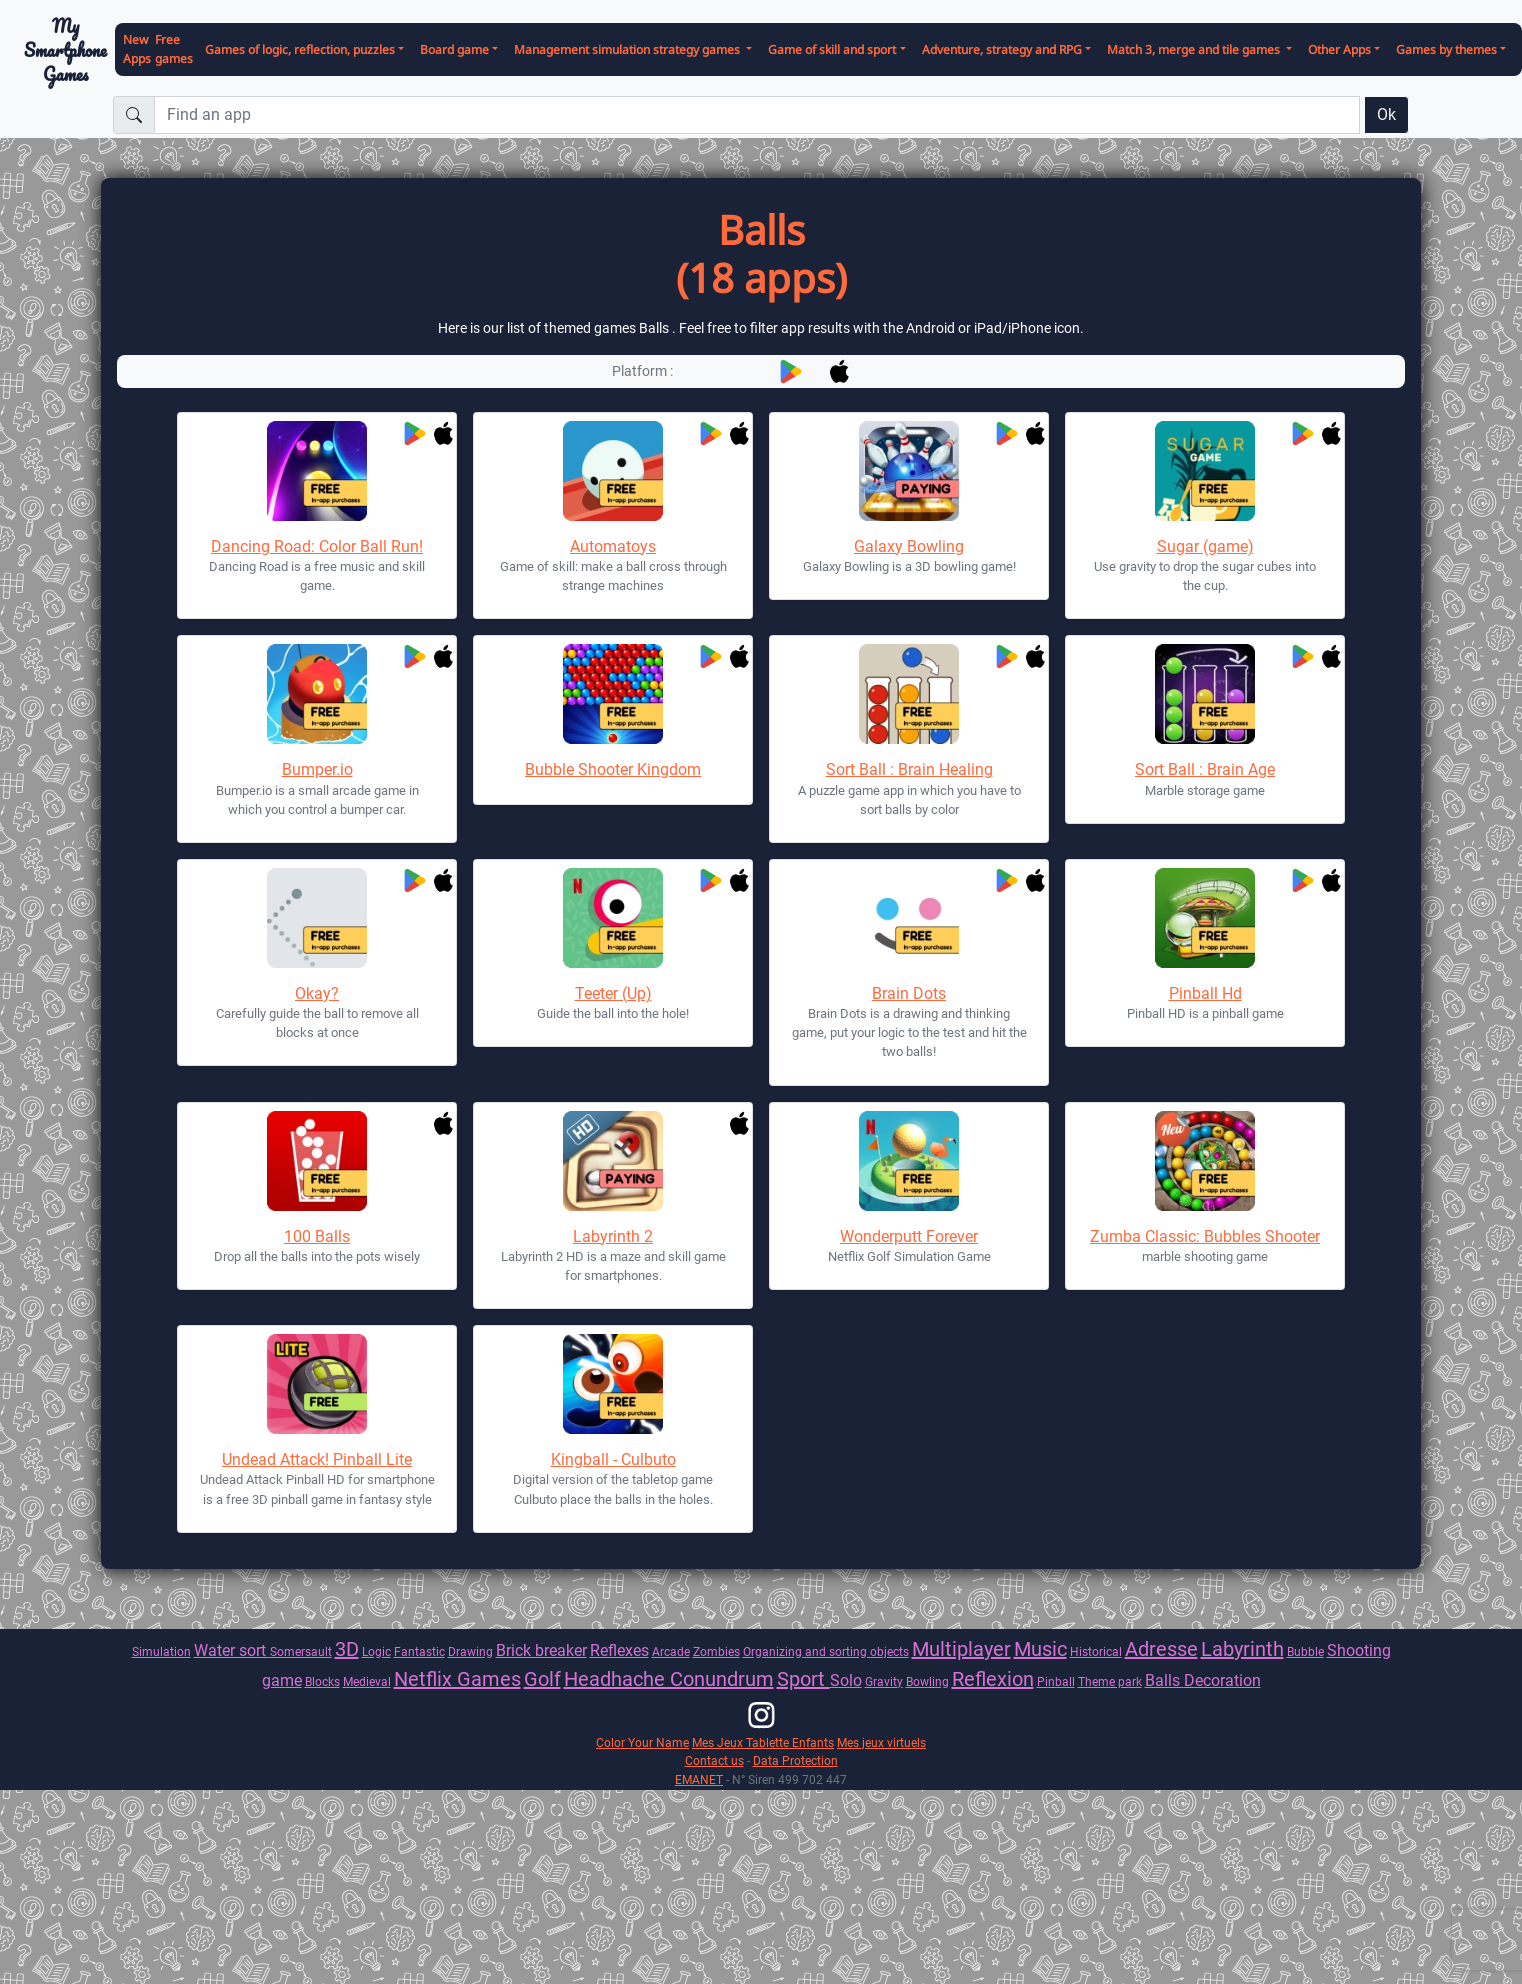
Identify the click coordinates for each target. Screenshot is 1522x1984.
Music (1040, 1649)
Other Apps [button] (1339, 49)
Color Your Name (642, 1742)
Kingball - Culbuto (613, 1459)
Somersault (301, 1651)
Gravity (884, 1681)
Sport (803, 1679)
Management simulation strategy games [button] (628, 49)
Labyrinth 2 (613, 1236)
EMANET (699, 1779)
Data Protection (795, 1760)
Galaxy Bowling (909, 546)
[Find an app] (757, 115)
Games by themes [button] (1446, 49)
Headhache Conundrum (669, 1679)
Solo (846, 1680)
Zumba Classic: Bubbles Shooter (1205, 1236)
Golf (542, 1679)
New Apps (137, 49)
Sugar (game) (1205, 546)
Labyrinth (1242, 1649)
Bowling (927, 1681)
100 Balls (317, 1236)
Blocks (322, 1681)
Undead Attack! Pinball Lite (317, 1459)
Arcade (671, 1651)
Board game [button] (454, 49)
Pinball (1056, 1681)
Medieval (367, 1681)
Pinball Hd (1205, 993)
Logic (376, 1651)
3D (347, 1649)
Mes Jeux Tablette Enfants (763, 1742)
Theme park (1110, 1681)
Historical (1096, 1651)
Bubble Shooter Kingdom (613, 769)
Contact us (714, 1760)
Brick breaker (541, 1650)
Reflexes (619, 1650)
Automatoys (613, 546)
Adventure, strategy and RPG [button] (1002, 49)
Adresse (1161, 1649)
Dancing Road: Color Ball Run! (317, 546)
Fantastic (419, 1651)
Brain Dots (909, 993)
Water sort (232, 1650)
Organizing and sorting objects (826, 1651)
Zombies (716, 1651)
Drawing (470, 1651)
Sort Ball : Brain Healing (909, 769)
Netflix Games (457, 1679)
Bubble (1305, 1651)
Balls (1164, 1680)
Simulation (161, 1651)
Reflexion (993, 1679)
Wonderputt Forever (909, 1236)
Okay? (317, 993)
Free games (174, 49)
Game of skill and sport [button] (832, 49)
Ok (1386, 114)
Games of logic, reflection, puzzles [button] (300, 49)
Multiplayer (961, 1649)
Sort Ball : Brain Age (1205, 769)
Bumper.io (317, 769)
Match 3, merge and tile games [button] (1195, 49)
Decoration (1222, 1680)
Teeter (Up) (613, 993)
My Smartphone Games (65, 50)
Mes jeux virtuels (881, 1742)
